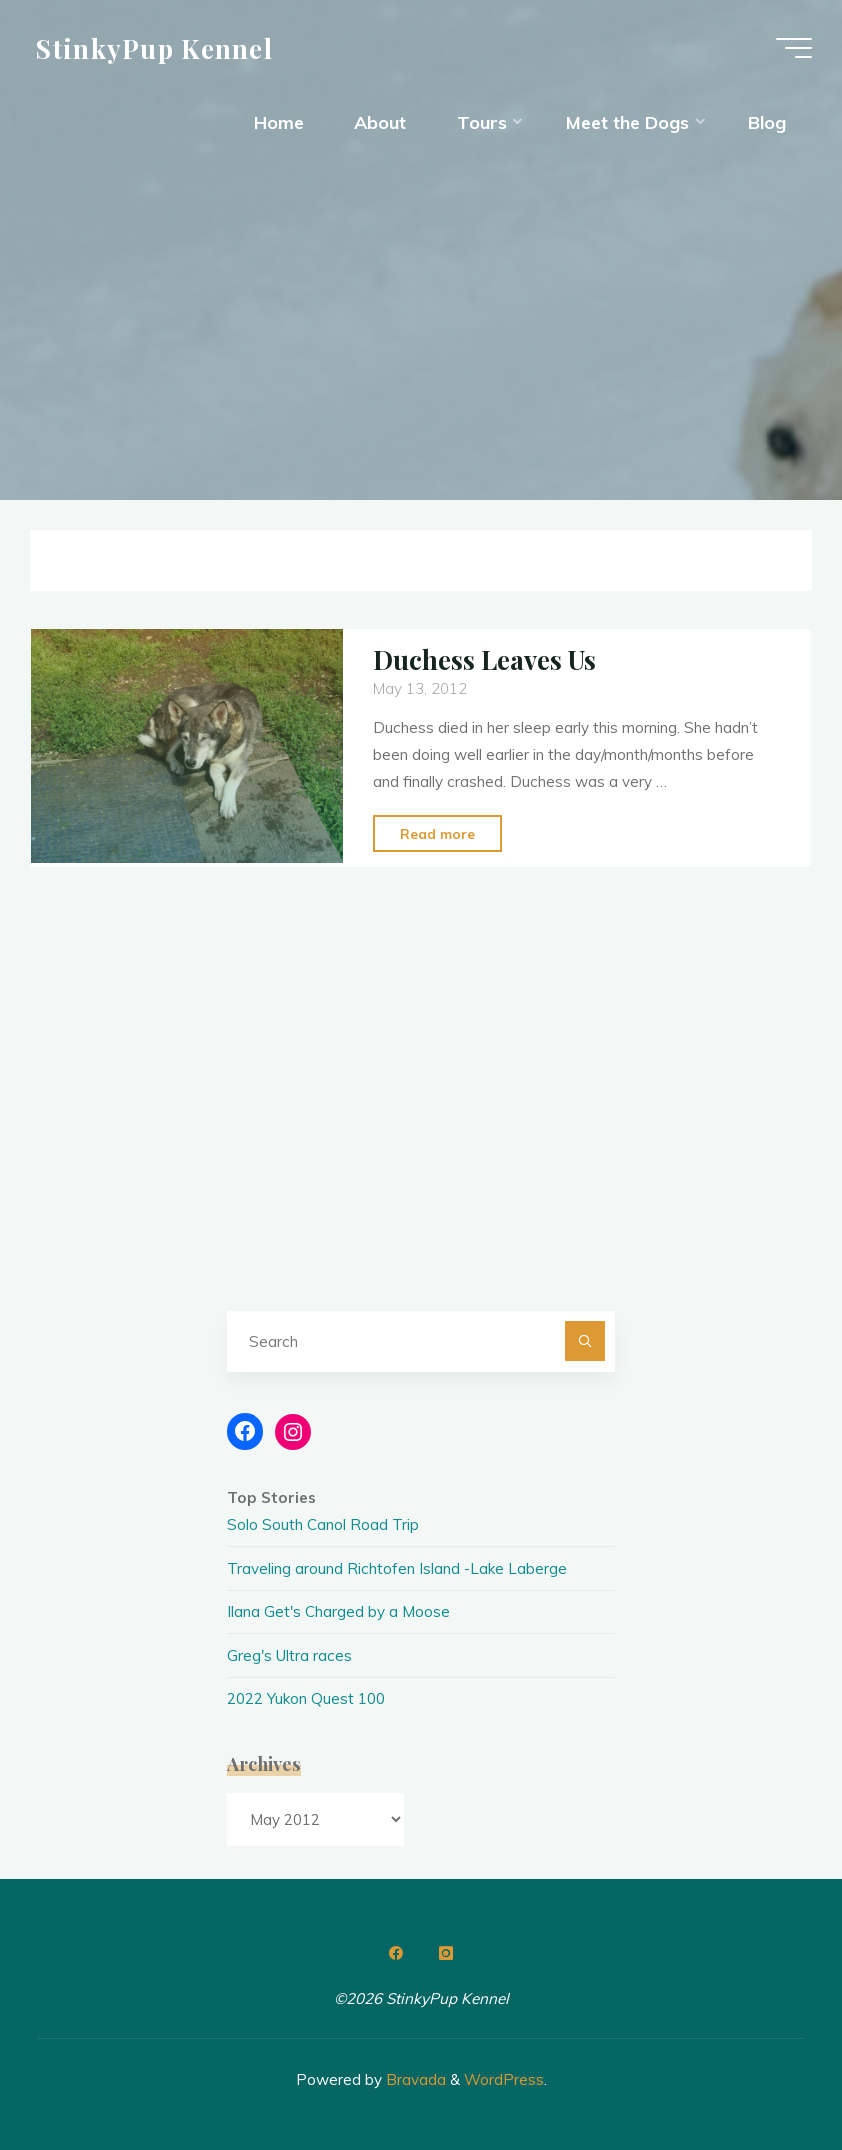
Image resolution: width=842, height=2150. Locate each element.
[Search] (585, 1341)
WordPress (504, 2079)
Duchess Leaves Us (484, 659)
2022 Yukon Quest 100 (306, 1698)
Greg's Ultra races (289, 1655)
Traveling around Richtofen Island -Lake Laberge (397, 1568)
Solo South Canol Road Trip (323, 1524)
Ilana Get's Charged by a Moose (338, 1611)
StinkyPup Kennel (154, 47)
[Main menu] (794, 48)
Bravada (414, 2079)
